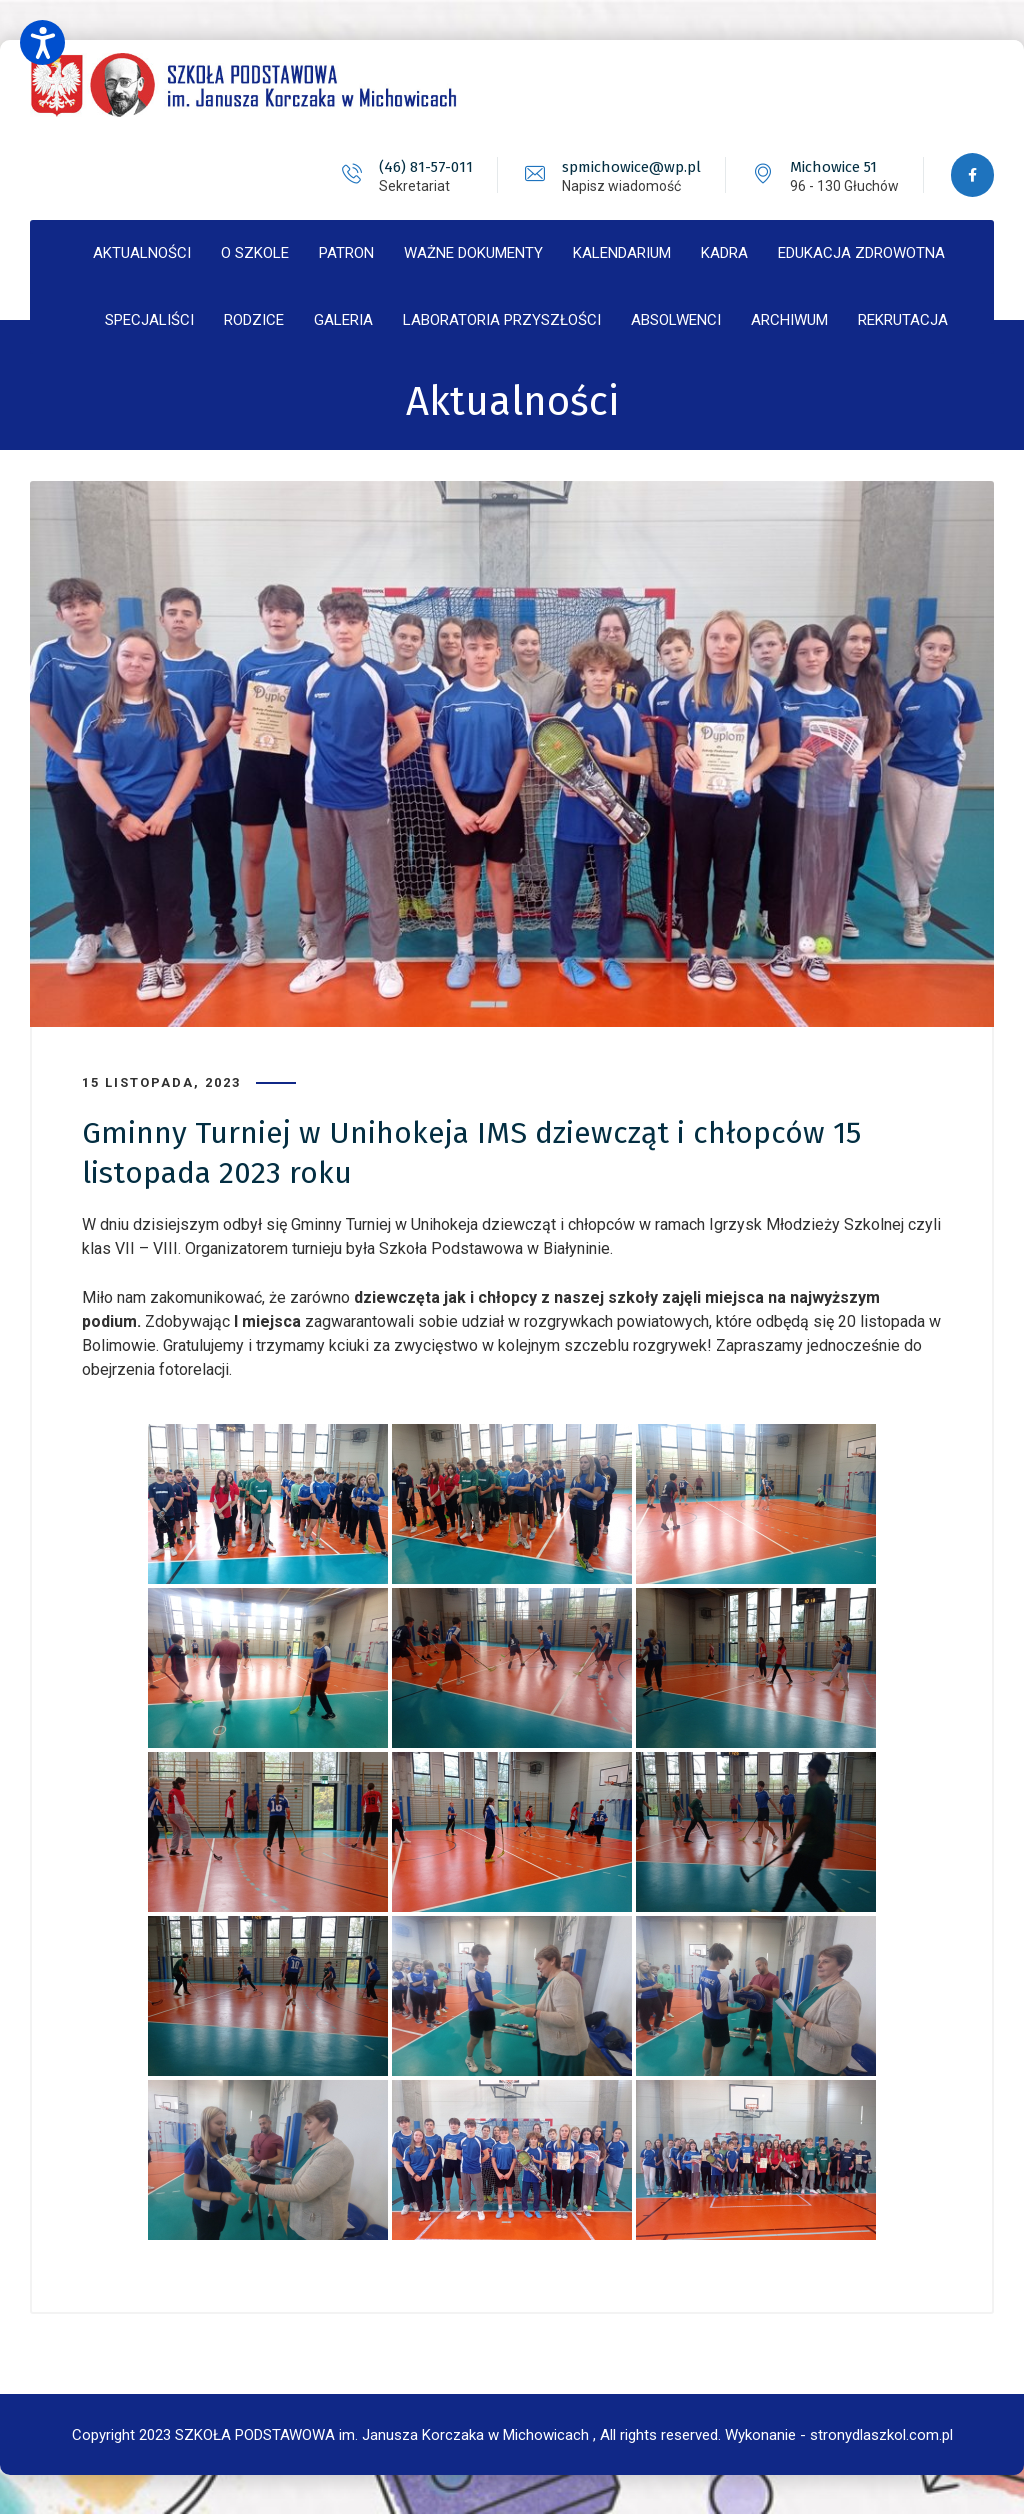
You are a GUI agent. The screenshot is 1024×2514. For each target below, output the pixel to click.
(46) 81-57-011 (424, 167)
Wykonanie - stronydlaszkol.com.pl (839, 2434)
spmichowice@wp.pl (629, 167)
